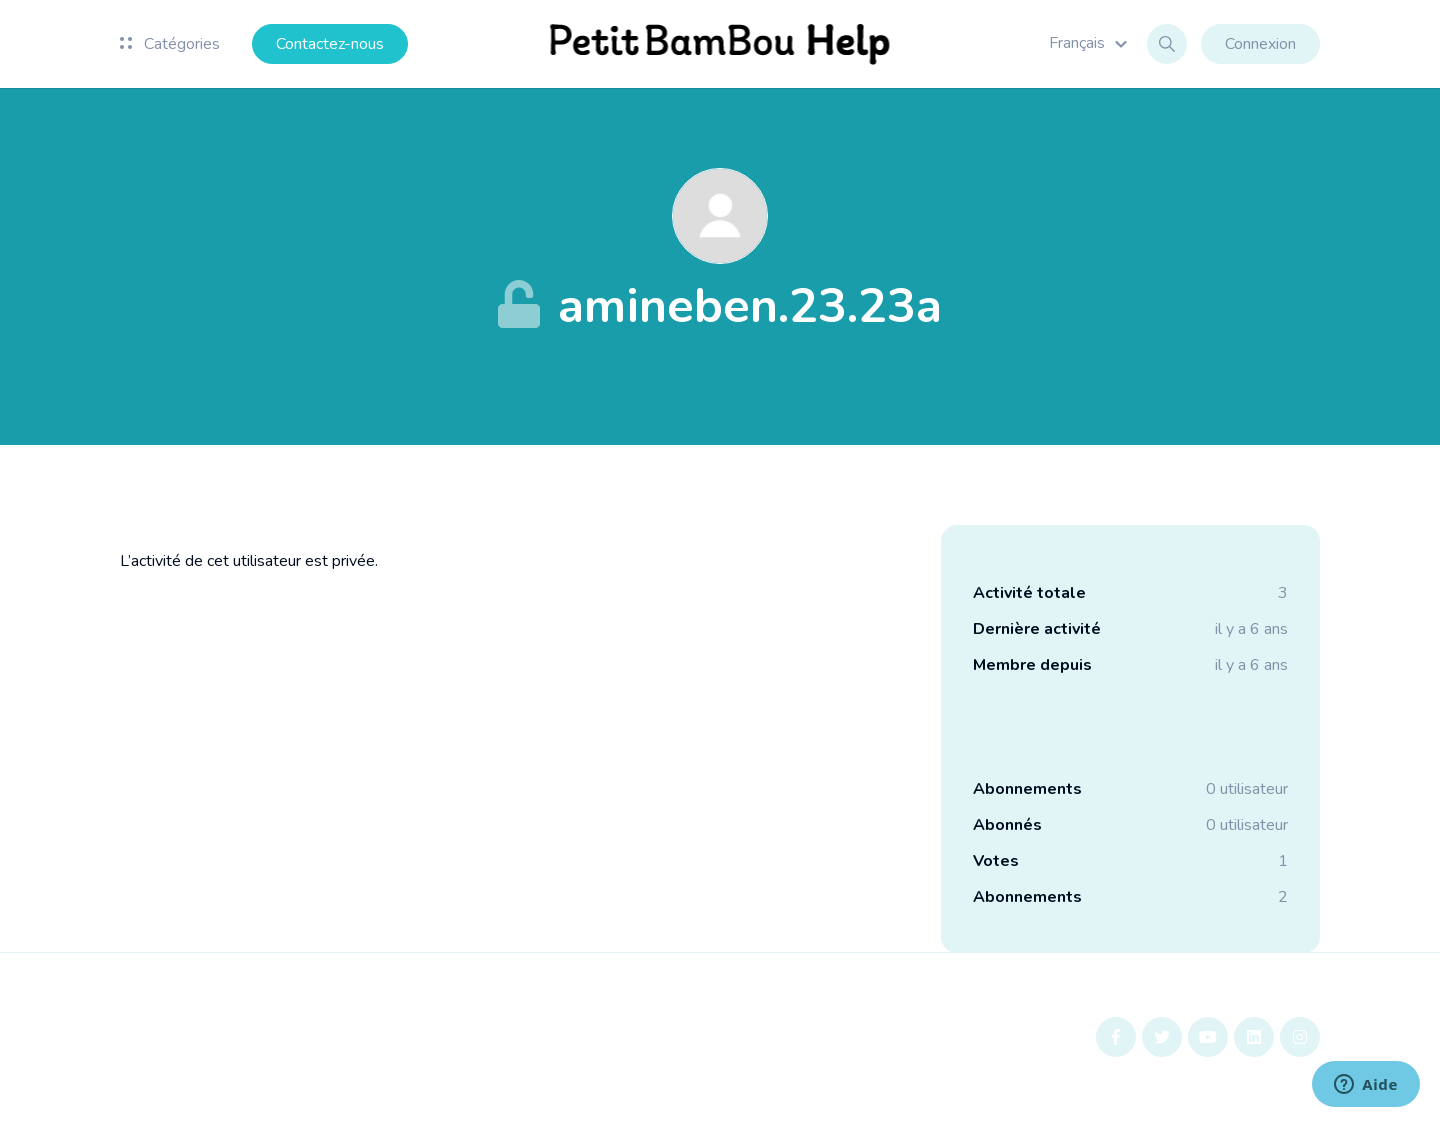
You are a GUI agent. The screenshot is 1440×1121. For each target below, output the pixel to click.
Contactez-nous (330, 44)
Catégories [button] (170, 44)
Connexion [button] (1260, 44)
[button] (1091, 43)
